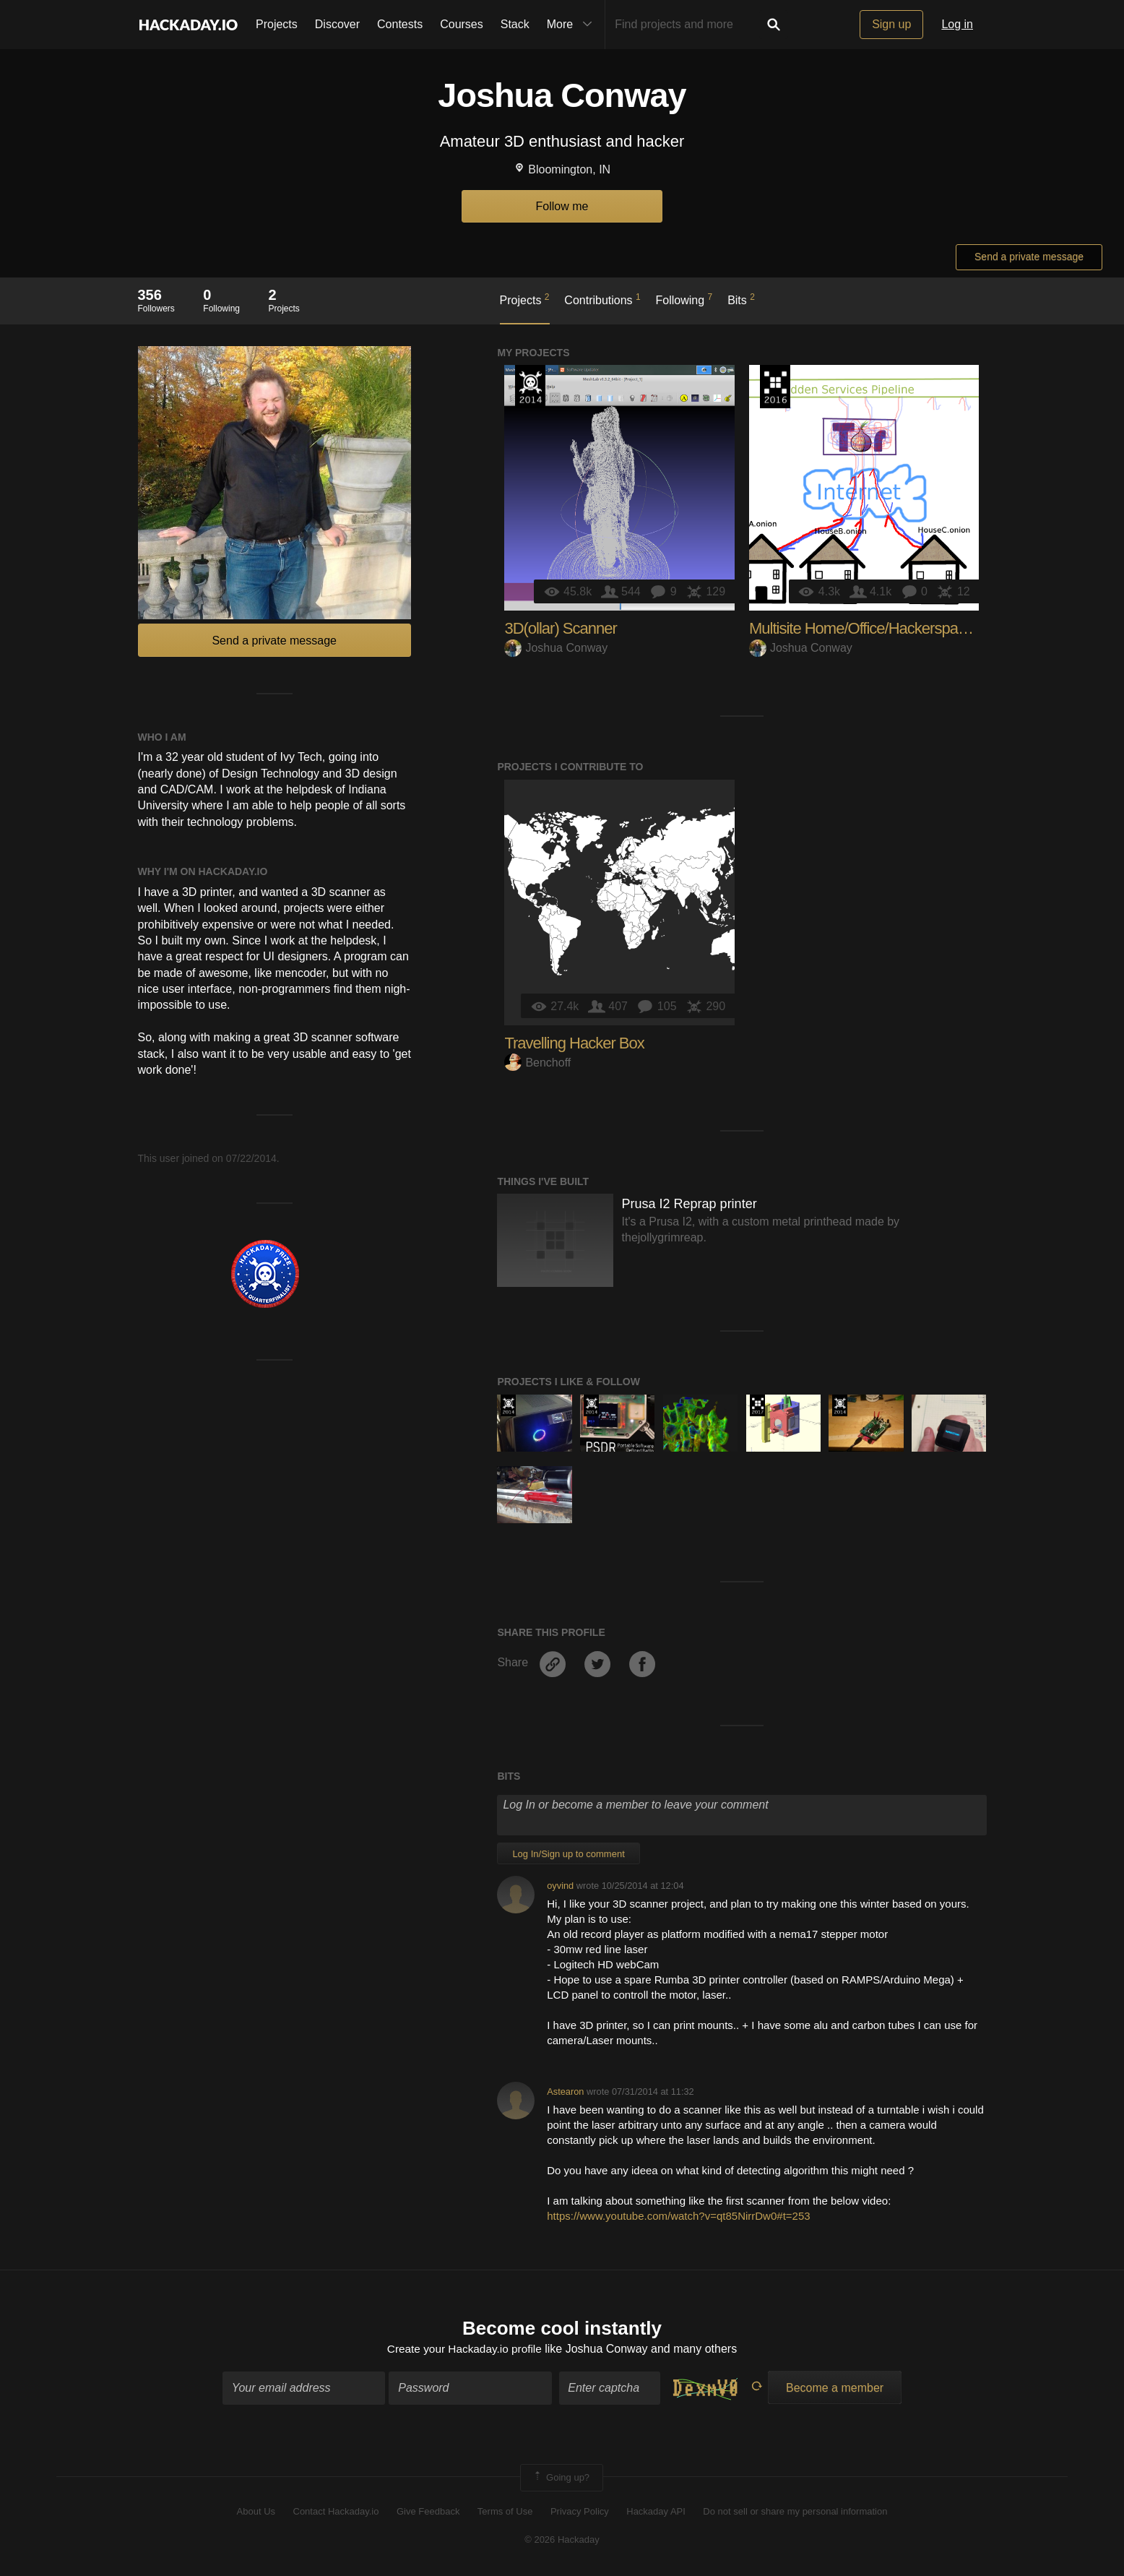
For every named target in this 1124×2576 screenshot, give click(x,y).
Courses (461, 24)
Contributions (602, 299)
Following (684, 299)
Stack (515, 24)
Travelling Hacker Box (574, 1043)
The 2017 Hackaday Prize (757, 1405)
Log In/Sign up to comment (568, 1853)
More (573, 24)
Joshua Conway (556, 648)
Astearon (565, 2091)
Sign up (891, 24)
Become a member (834, 2388)
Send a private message (1029, 256)
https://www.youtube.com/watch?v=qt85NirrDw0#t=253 (678, 2216)
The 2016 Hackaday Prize (775, 386)
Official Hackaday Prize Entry (530, 386)
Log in (957, 24)
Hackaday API (656, 2512)
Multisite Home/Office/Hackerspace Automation (899, 628)
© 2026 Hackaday (562, 2540)
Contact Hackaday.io (336, 2512)
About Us (256, 2512)
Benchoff (537, 1062)
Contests (400, 24)
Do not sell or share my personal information (795, 2512)
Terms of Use (505, 2512)
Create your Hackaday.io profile (464, 2350)
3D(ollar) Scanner (560, 628)
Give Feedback (428, 2512)
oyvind (560, 1885)
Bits (741, 299)
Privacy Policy (579, 2512)
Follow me (562, 206)
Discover (337, 24)
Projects (277, 24)
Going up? (560, 2478)
